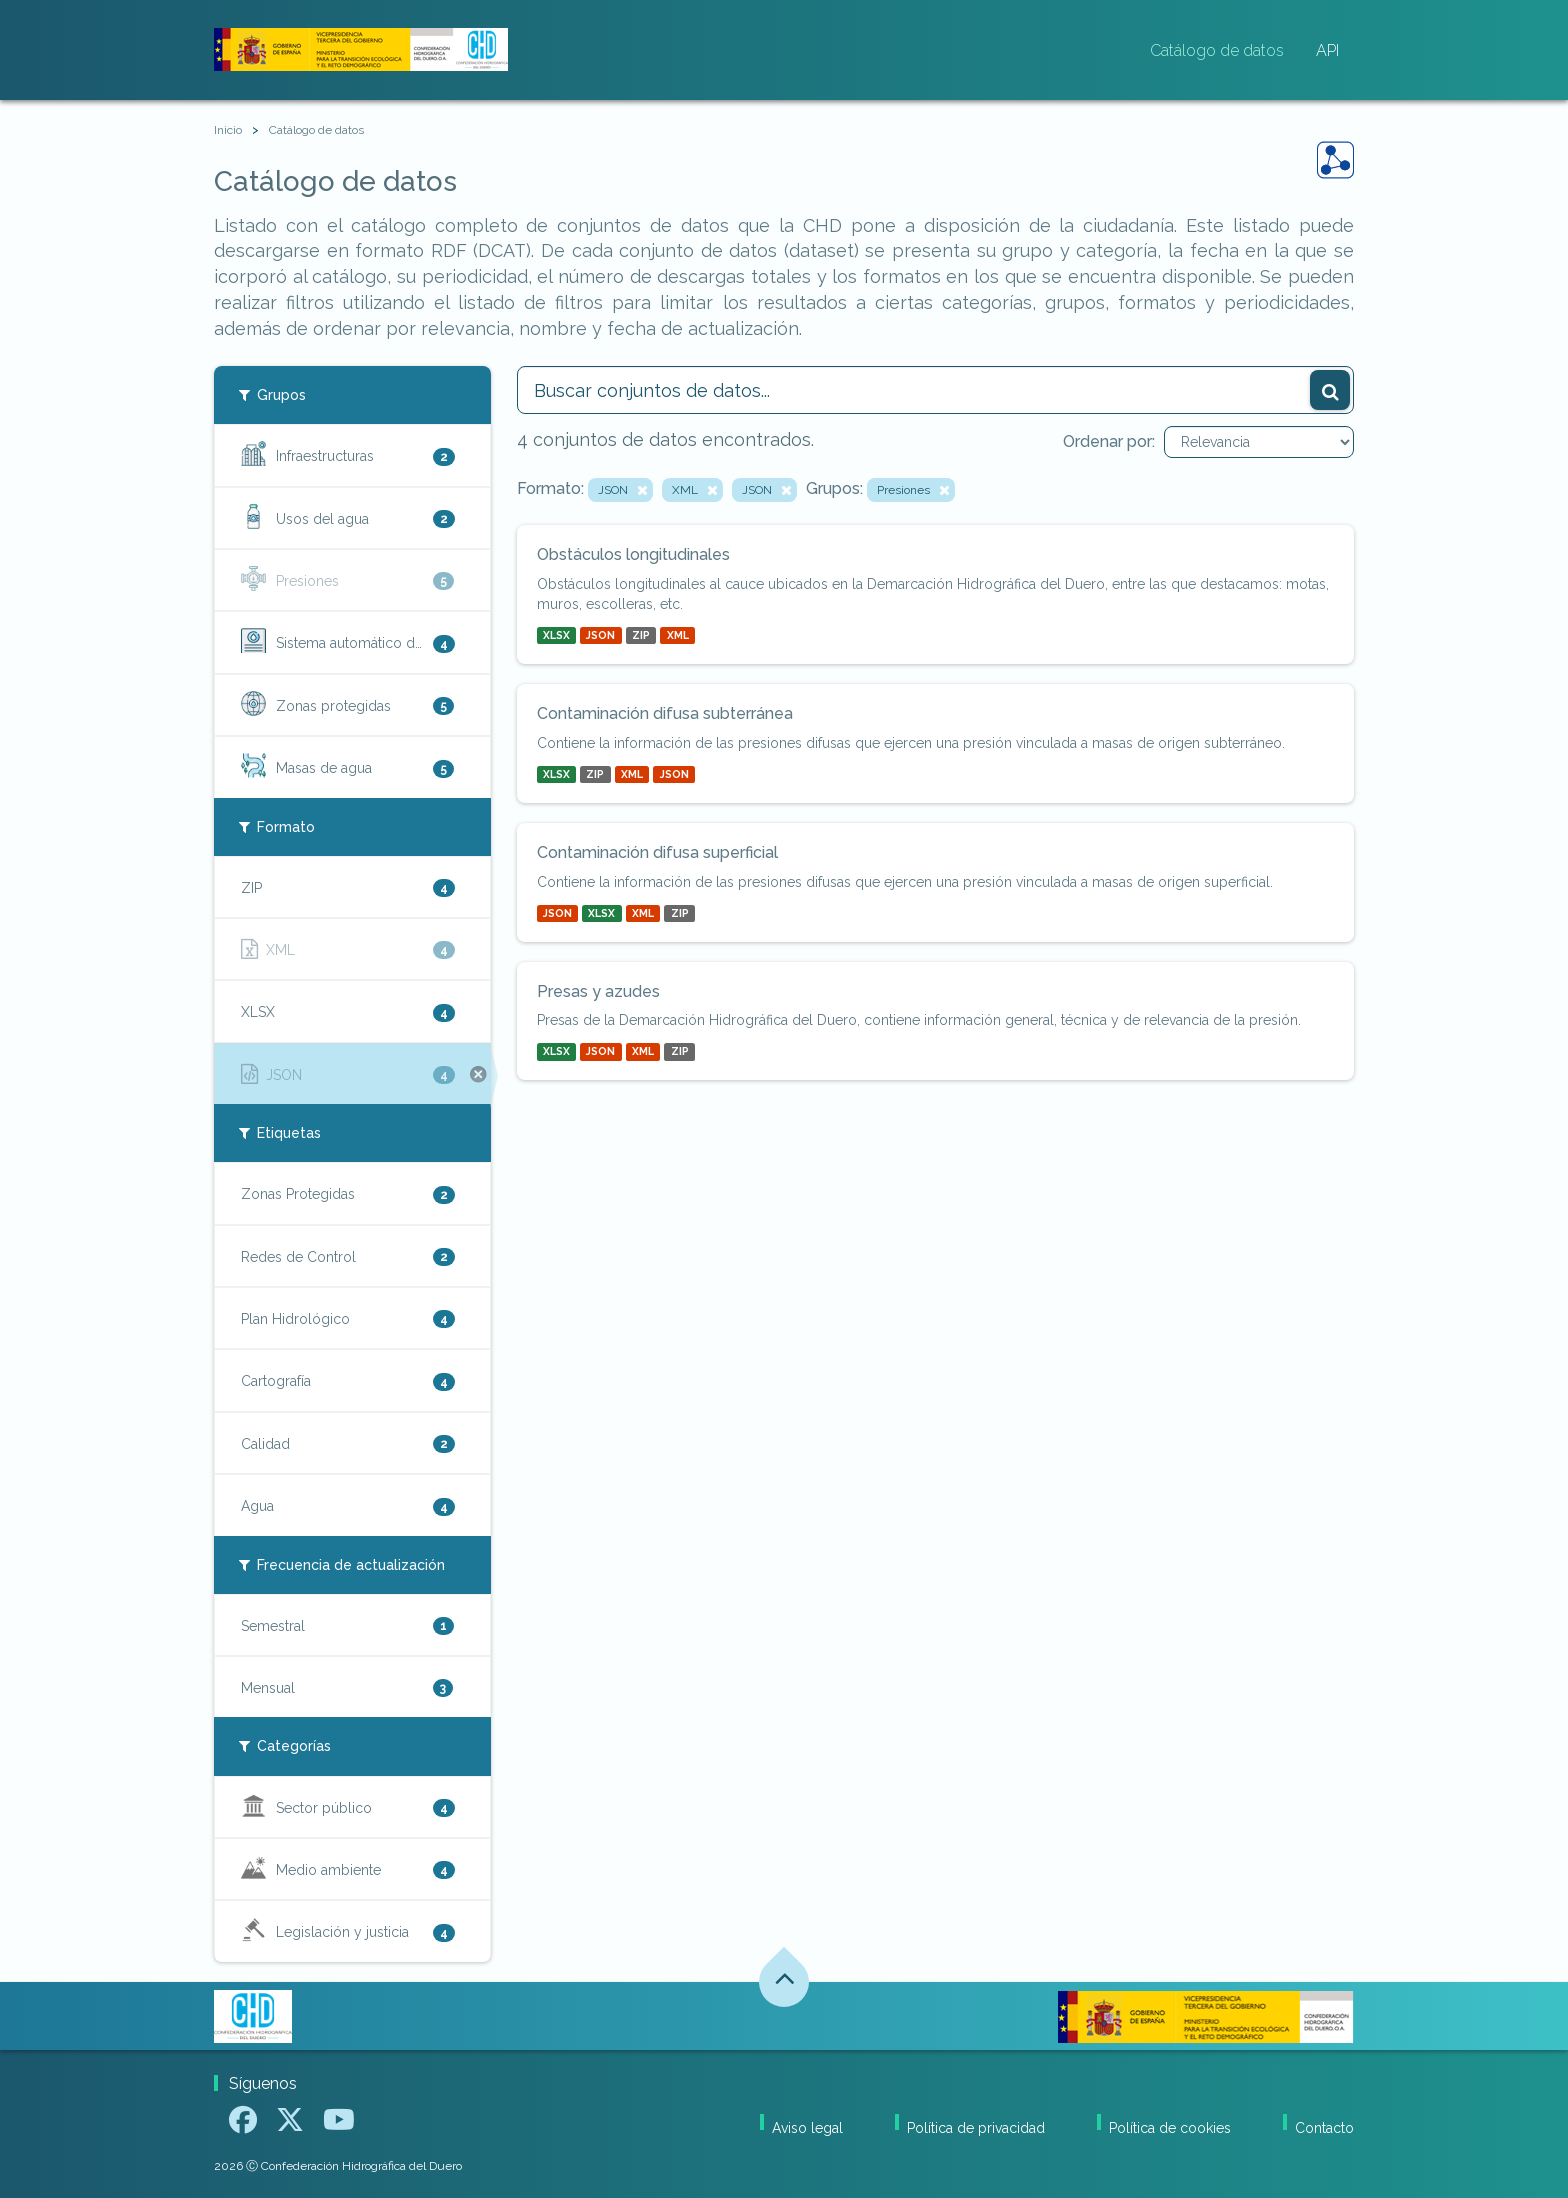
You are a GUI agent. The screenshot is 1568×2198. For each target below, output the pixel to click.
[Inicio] (228, 130)
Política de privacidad (976, 2128)
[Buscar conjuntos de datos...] (936, 390)
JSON (600, 635)
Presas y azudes (598, 991)
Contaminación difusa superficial (657, 852)
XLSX (556, 635)
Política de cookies (1170, 2128)
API (1327, 50)
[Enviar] (1330, 390)
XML (678, 635)
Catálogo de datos (1217, 50)
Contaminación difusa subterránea (665, 713)
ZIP (641, 635)
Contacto (1324, 2128)
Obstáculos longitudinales (633, 554)
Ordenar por (1107, 441)
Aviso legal (807, 2128)
